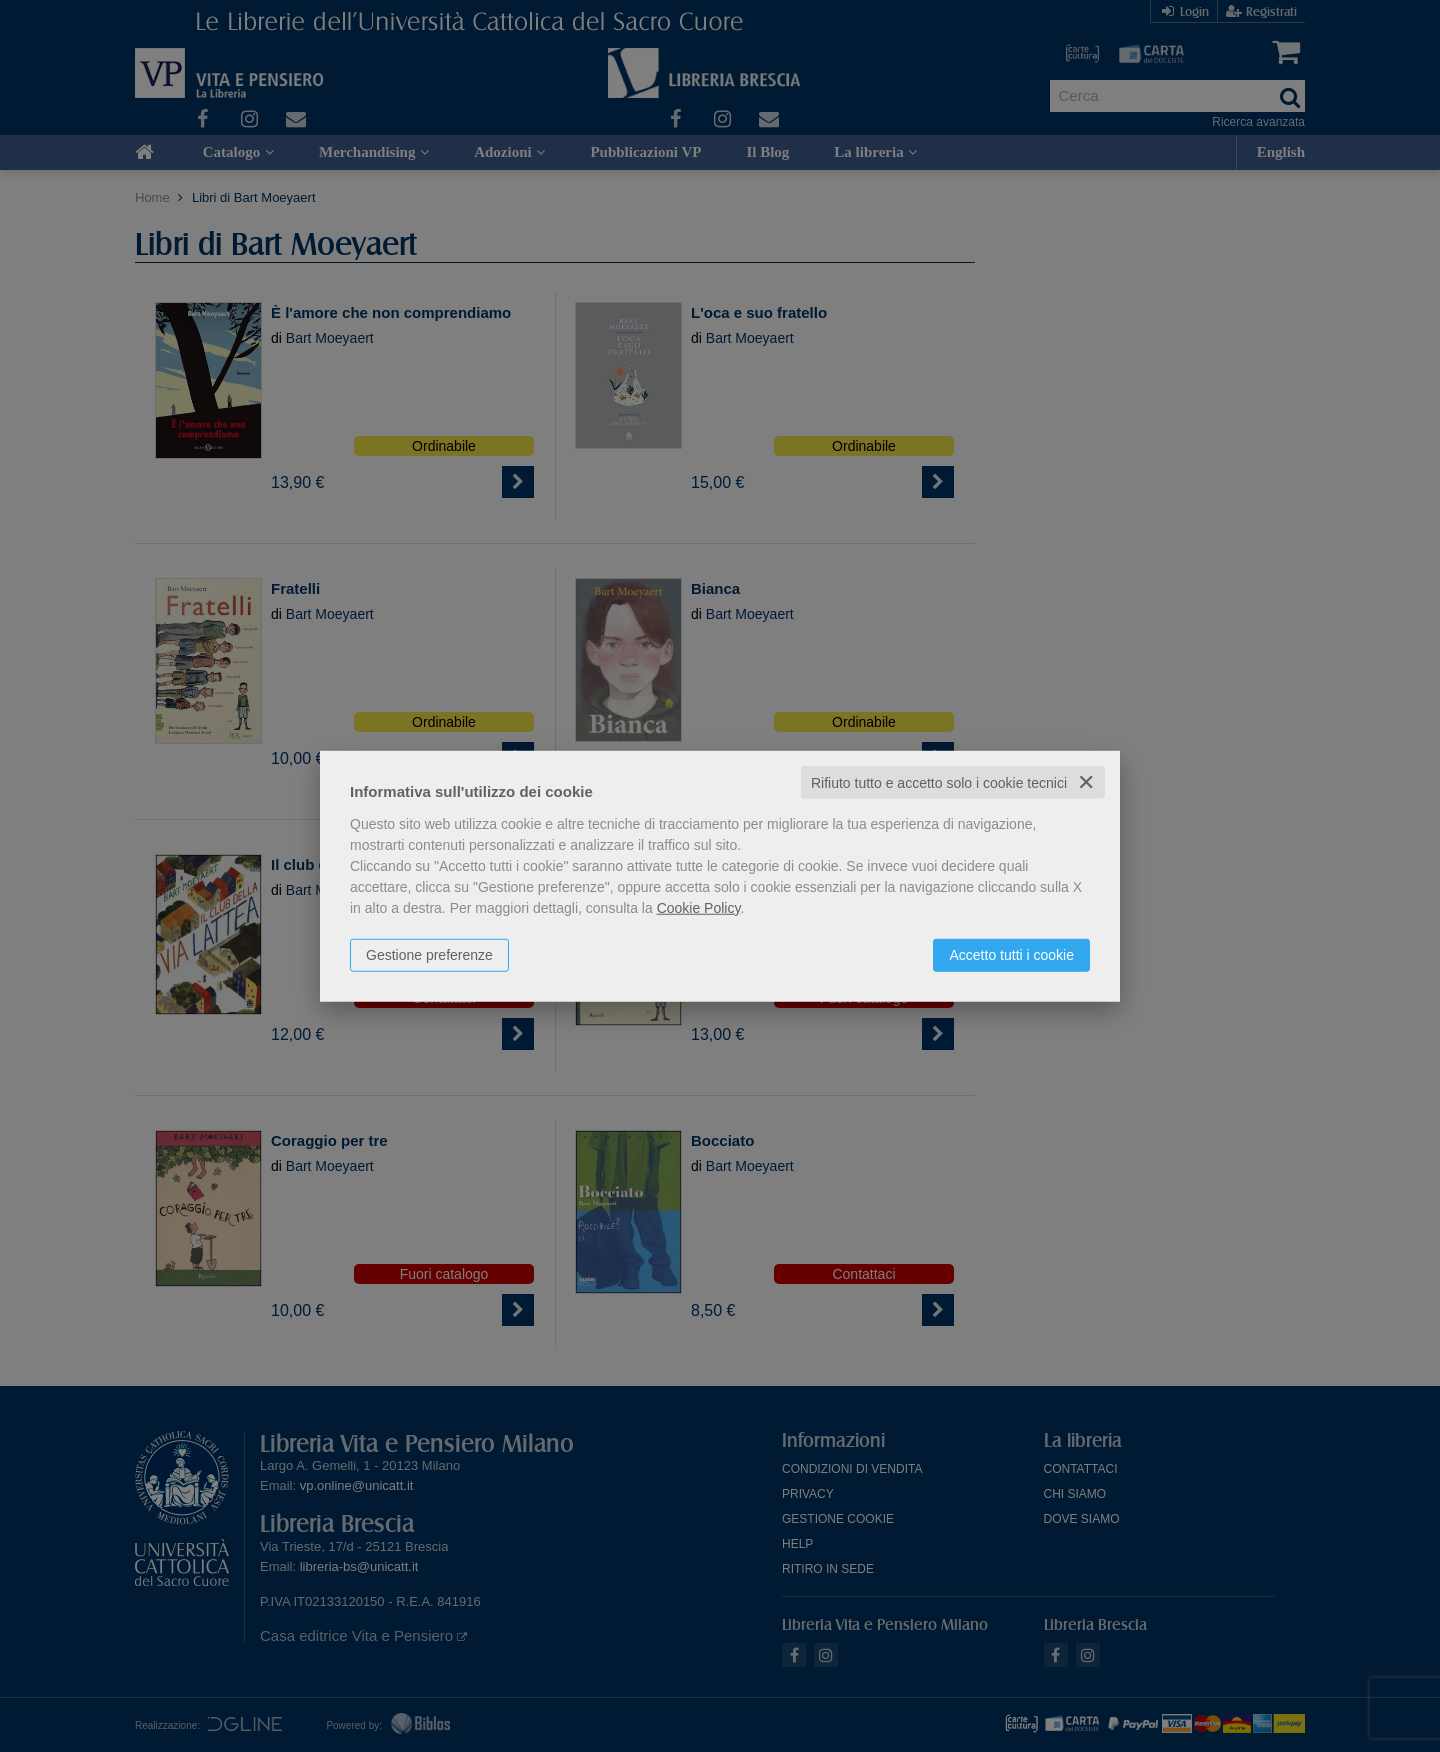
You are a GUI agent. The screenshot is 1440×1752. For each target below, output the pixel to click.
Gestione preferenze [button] (429, 954)
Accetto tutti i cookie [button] (1011, 954)
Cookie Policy (699, 907)
